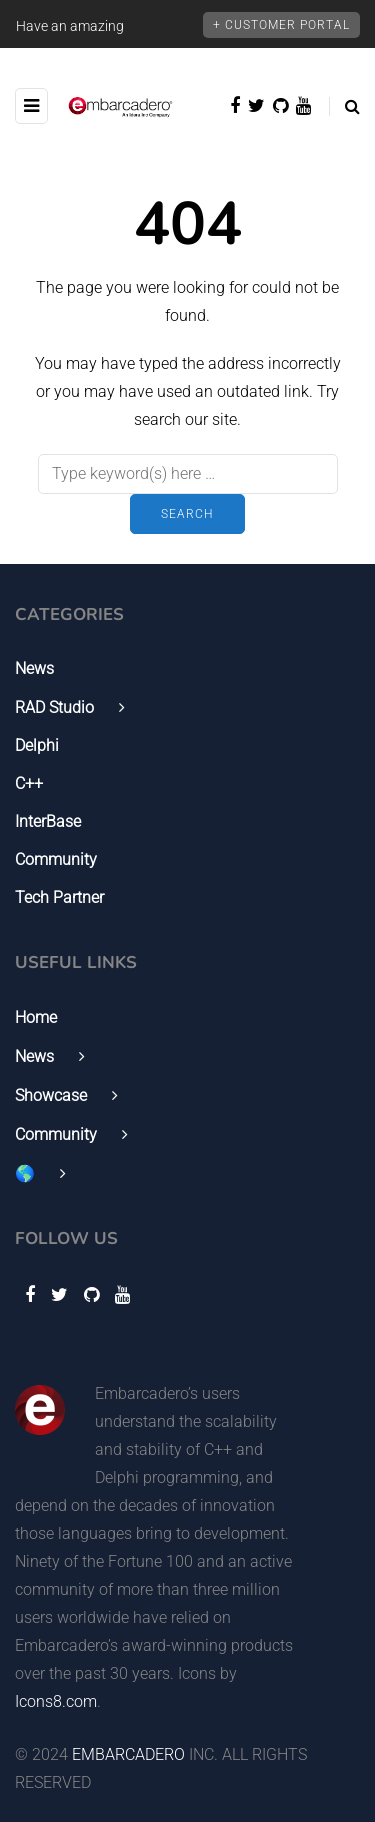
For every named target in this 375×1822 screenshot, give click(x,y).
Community (56, 859)
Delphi (37, 745)
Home (36, 1017)
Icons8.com (56, 1701)
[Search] (188, 474)
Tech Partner (59, 897)
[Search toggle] (344, 106)
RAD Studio (54, 707)
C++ (29, 783)
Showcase (51, 1095)
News (34, 668)
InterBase (48, 821)
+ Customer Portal (281, 25)
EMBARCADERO (128, 1754)
